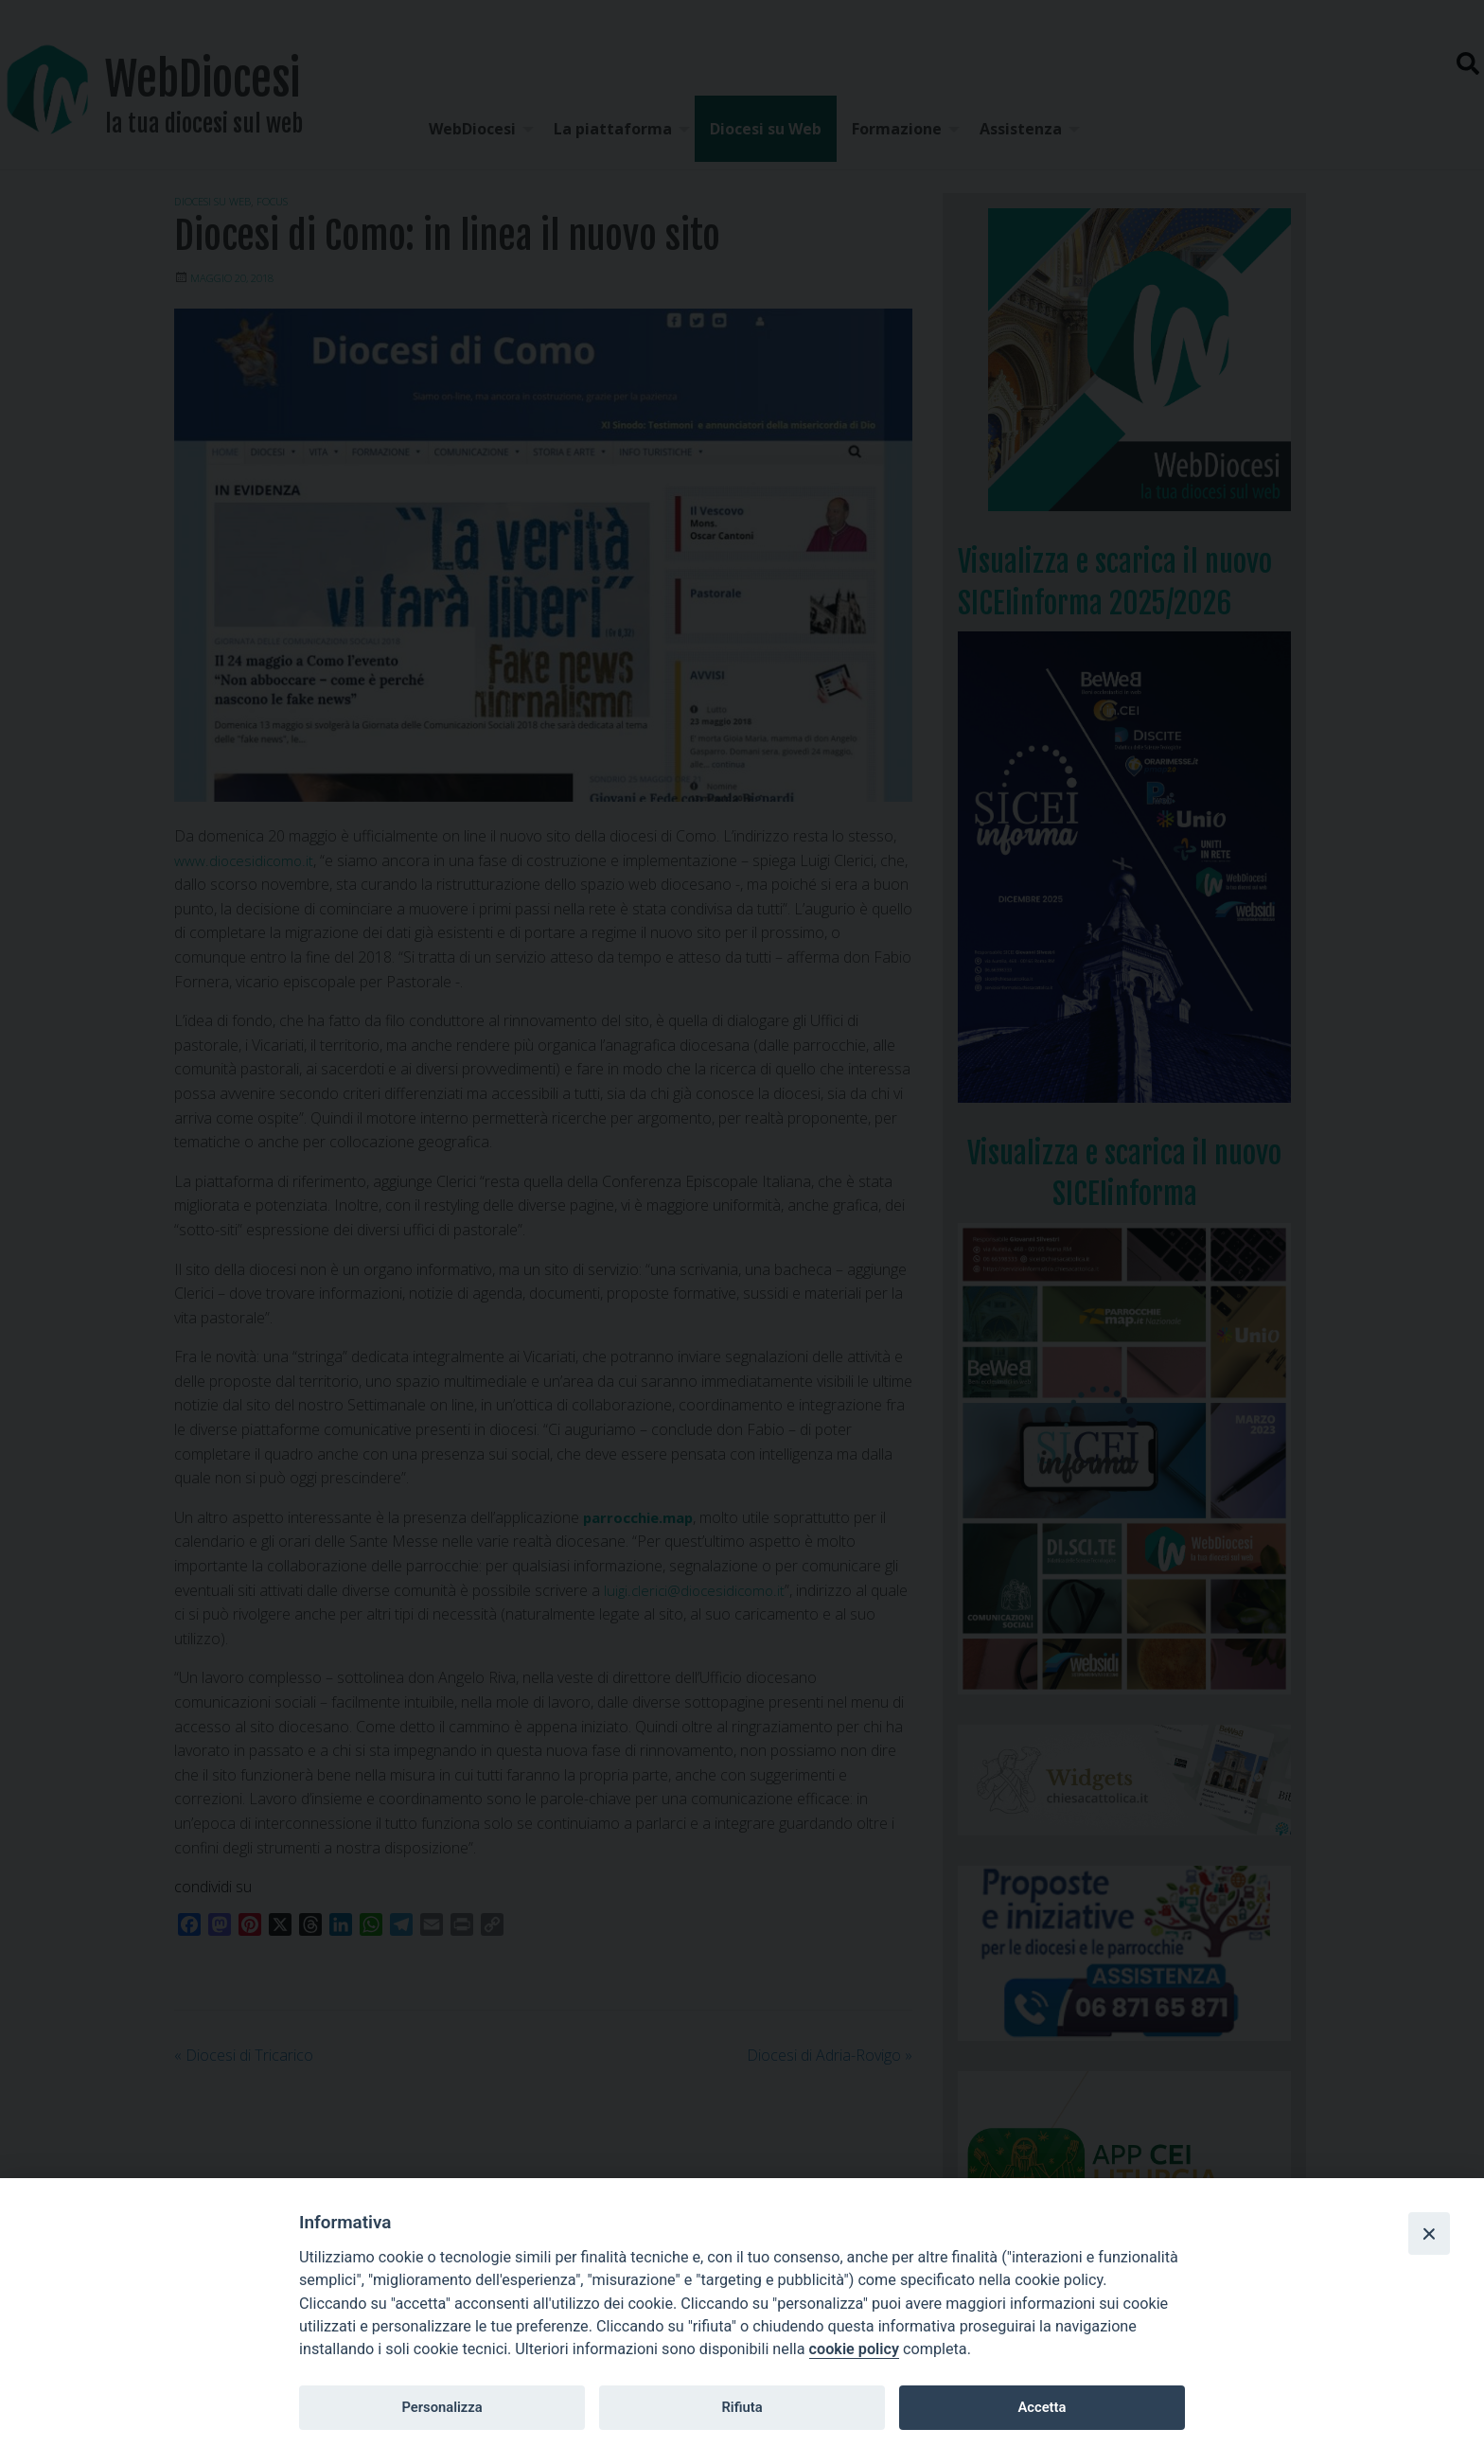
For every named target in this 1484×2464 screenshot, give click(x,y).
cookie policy (854, 2349)
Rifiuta (741, 2407)
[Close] (1429, 2233)
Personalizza (441, 2407)
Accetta (1041, 2407)
